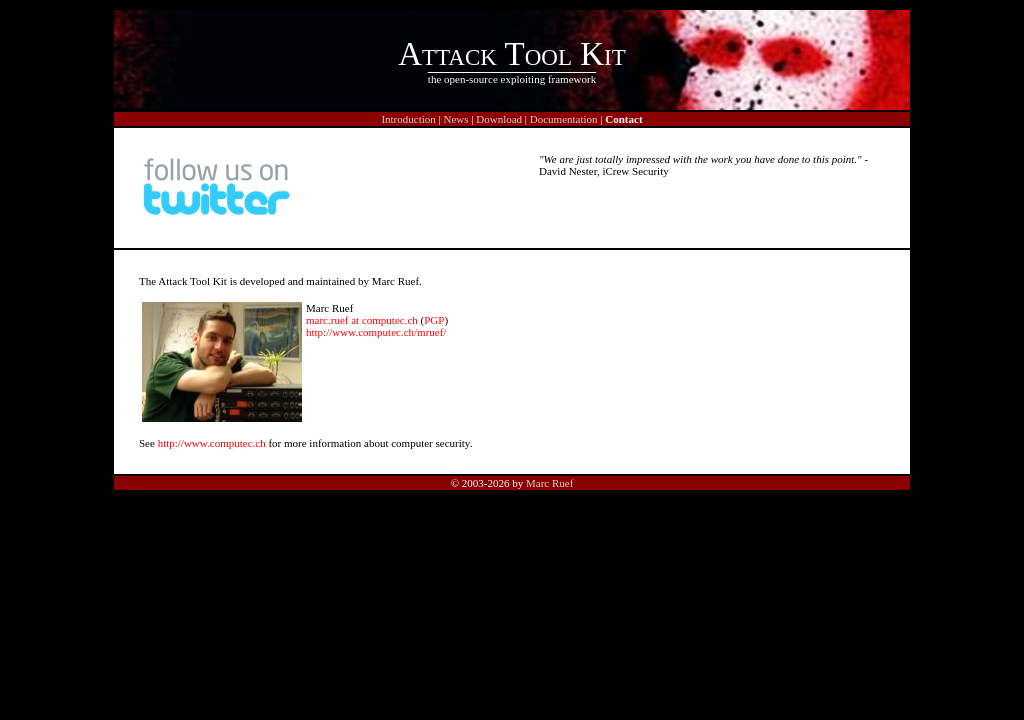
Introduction (408, 119)
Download (499, 119)
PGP (434, 320)
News (455, 119)
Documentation (564, 119)
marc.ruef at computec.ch (362, 320)
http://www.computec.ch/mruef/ (376, 332)
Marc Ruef (549, 483)
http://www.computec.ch (212, 443)
